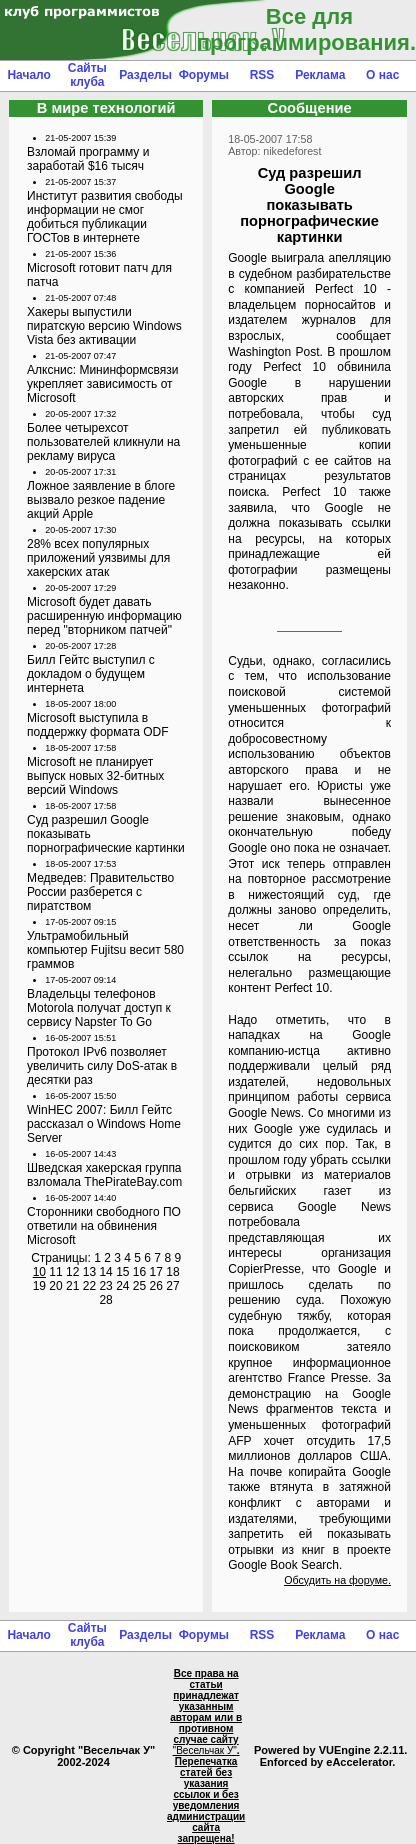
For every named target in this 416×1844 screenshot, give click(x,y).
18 (172, 1272)
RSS (262, 75)
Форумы (204, 75)
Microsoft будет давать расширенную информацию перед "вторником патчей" (104, 616)
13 (89, 1272)
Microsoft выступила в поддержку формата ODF (98, 725)
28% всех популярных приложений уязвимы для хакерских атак (98, 558)
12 (72, 1272)
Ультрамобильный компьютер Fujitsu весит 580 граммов (105, 950)
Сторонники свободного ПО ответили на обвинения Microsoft (104, 1226)
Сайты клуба (87, 75)
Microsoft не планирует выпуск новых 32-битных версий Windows (95, 776)
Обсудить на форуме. (337, 1580)
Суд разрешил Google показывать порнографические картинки (106, 834)
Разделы (145, 75)
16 (139, 1272)
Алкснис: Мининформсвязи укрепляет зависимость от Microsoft (102, 384)
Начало (28, 75)
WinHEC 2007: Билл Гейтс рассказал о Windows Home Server (104, 1124)
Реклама (320, 75)
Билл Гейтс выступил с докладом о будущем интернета (91, 674)
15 (122, 1272)
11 (55, 1272)
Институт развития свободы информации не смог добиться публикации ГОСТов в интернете (105, 217)
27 (172, 1286)
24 (122, 1286)
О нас (382, 75)
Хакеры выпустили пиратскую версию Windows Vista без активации (104, 326)
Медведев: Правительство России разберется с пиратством (100, 892)
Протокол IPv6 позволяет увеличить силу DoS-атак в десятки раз (102, 1066)
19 (39, 1286)
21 (72, 1286)
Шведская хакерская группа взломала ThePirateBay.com (104, 1175)
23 (105, 1286)
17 (156, 1272)
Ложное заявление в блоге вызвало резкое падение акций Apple (101, 500)
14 (105, 1272)
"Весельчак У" (205, 1750)
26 (156, 1286)
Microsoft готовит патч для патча (99, 275)
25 (139, 1286)
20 (55, 1286)
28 (105, 1300)
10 (39, 1272)
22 (89, 1286)
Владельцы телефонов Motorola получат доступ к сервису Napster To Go (99, 1008)
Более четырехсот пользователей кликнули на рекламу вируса (103, 442)
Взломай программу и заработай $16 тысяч (88, 159)
